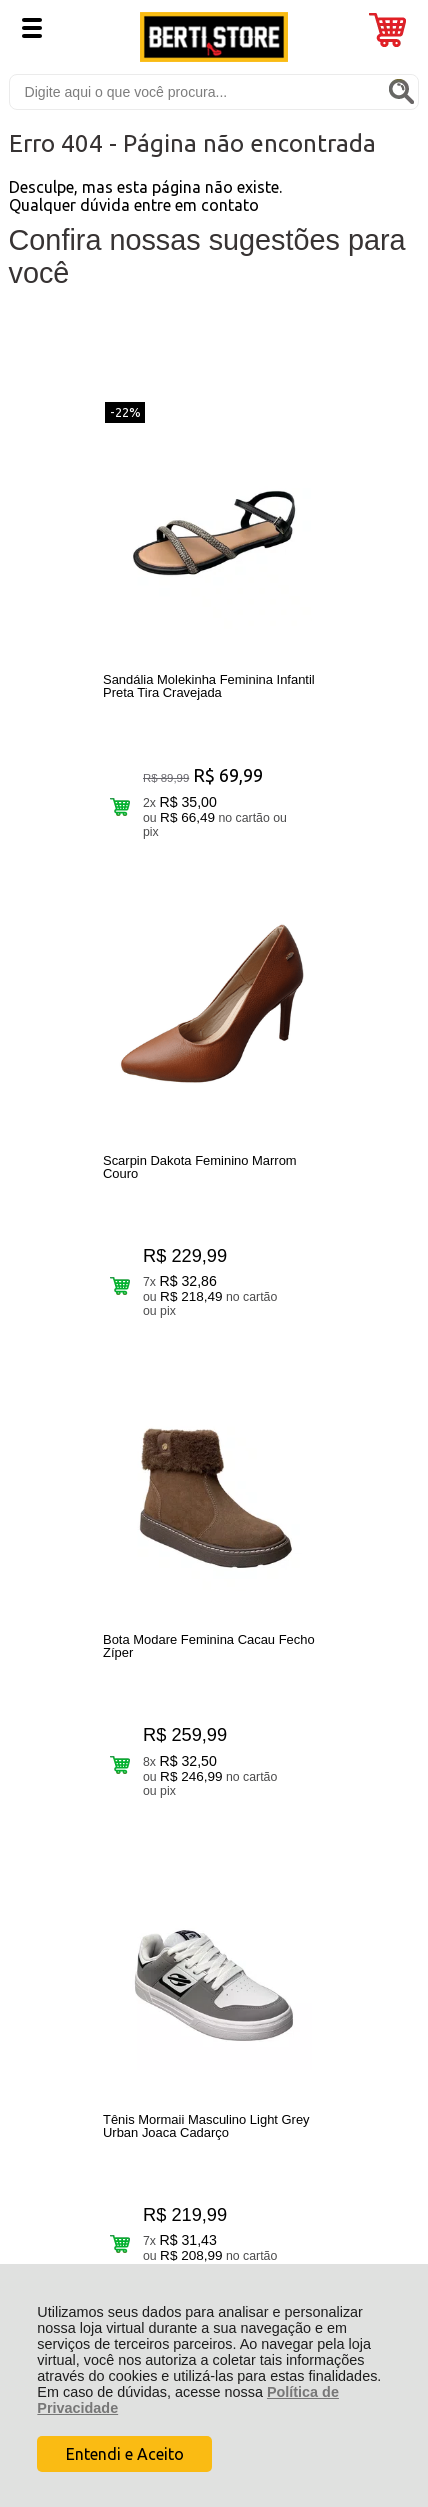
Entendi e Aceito (125, 2454)
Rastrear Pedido (124, 1783)
